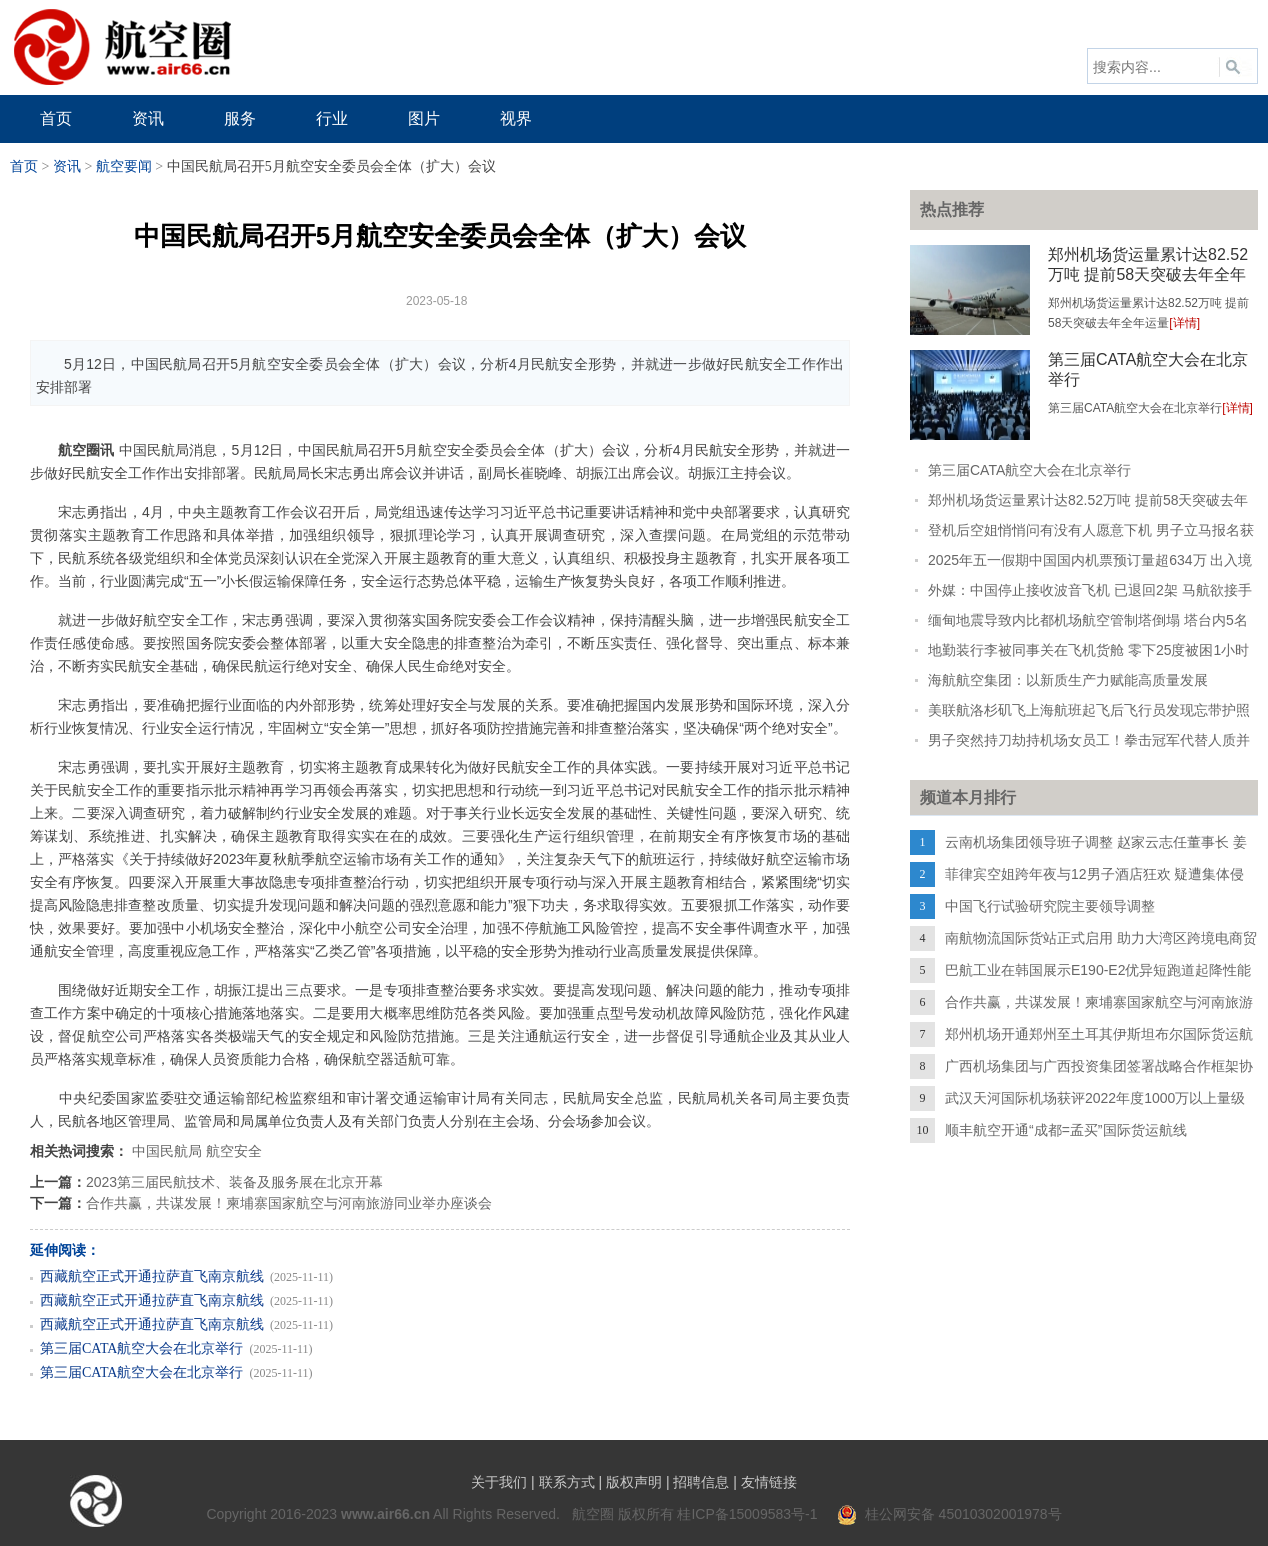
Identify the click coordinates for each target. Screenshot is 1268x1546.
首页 (24, 166)
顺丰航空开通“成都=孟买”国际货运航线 (1066, 1130)
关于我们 (499, 1482)
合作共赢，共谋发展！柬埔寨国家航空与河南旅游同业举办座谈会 (289, 1203)
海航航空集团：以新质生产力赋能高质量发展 (1068, 680)
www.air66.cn (385, 1514)
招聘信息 (701, 1482)
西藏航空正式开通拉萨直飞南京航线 (152, 1276)
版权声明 (634, 1482)
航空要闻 (124, 166)
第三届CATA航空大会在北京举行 (141, 1348)
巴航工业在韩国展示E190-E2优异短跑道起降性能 (1098, 970)
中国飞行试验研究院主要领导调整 (1050, 906)
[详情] (1184, 323)
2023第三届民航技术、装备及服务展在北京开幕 (234, 1182)
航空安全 (234, 1151)
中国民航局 (167, 1151)
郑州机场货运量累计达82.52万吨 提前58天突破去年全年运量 (1148, 274)
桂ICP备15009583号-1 (747, 1514)
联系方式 (567, 1482)
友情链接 (769, 1482)
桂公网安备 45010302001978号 (949, 1514)
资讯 (67, 166)
